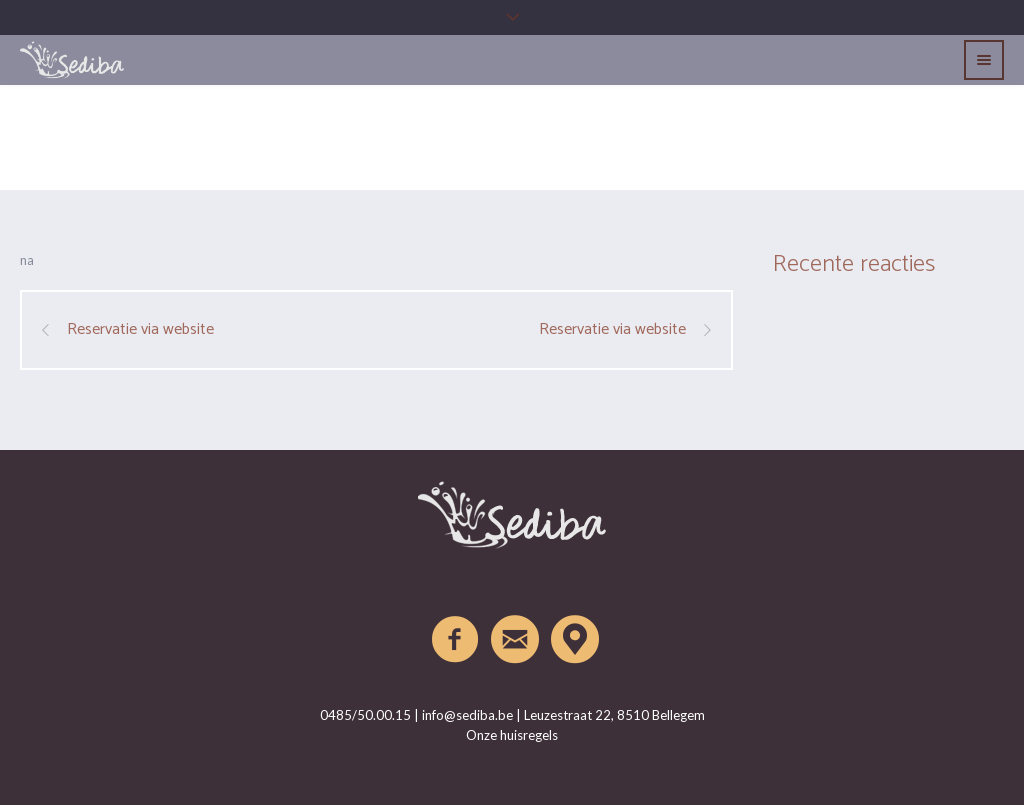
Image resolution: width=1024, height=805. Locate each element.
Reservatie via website (140, 330)
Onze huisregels (512, 735)
